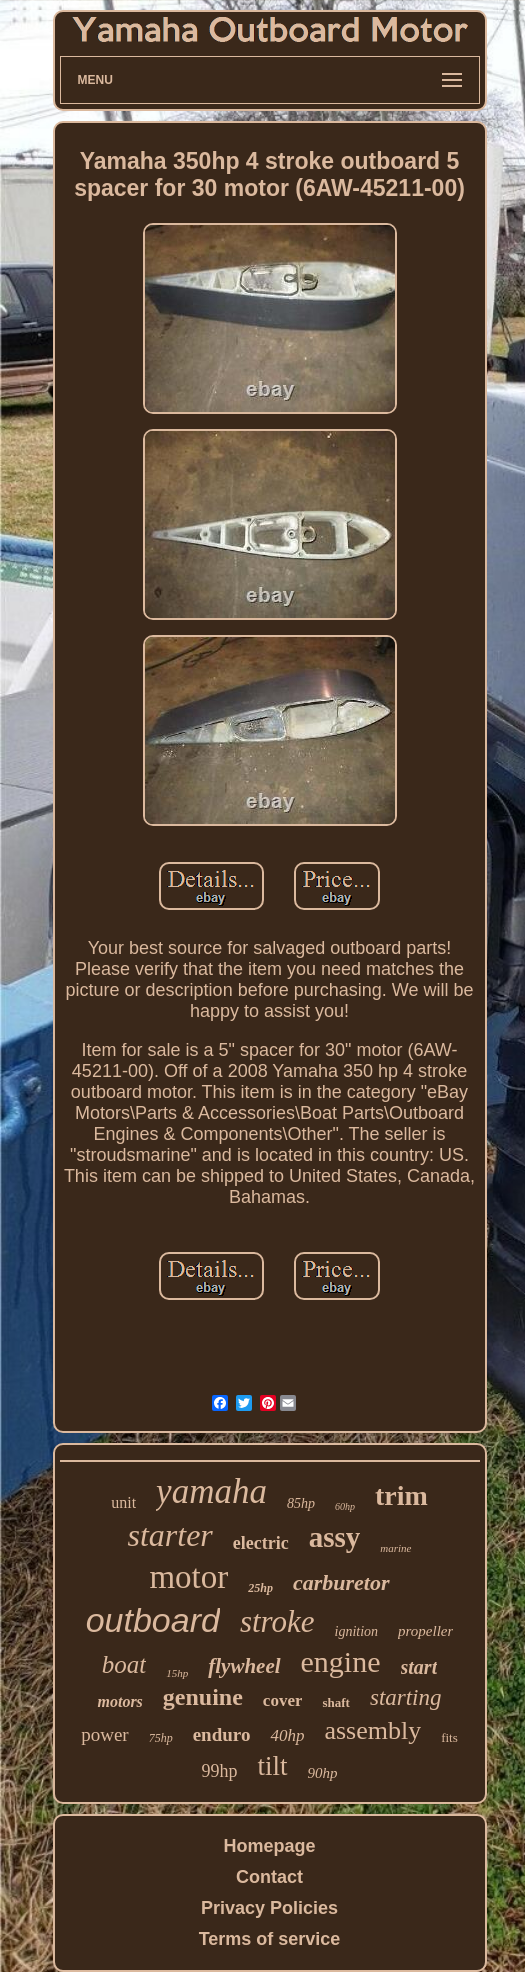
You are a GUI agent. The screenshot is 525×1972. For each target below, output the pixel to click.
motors (119, 1701)
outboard (153, 1620)
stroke (277, 1621)
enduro (222, 1734)
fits (449, 1737)
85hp (301, 1503)
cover (283, 1700)
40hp (287, 1735)
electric (261, 1543)
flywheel (244, 1666)
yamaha (211, 1491)
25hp (260, 1588)
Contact (269, 1877)
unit (123, 1502)
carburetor (341, 1582)
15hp (177, 1673)
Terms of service (270, 1939)
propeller (425, 1631)
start (419, 1667)
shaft (335, 1702)
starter (169, 1535)
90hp (323, 1773)
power (104, 1734)
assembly (372, 1730)
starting (406, 1697)
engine (341, 1661)
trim (401, 1495)
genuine (203, 1697)
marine (395, 1548)
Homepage (269, 1846)
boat (124, 1664)
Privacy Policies (269, 1908)
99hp (219, 1771)
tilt (272, 1766)
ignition (357, 1631)
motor (188, 1577)
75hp (161, 1738)
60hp (345, 1506)
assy (335, 1537)
